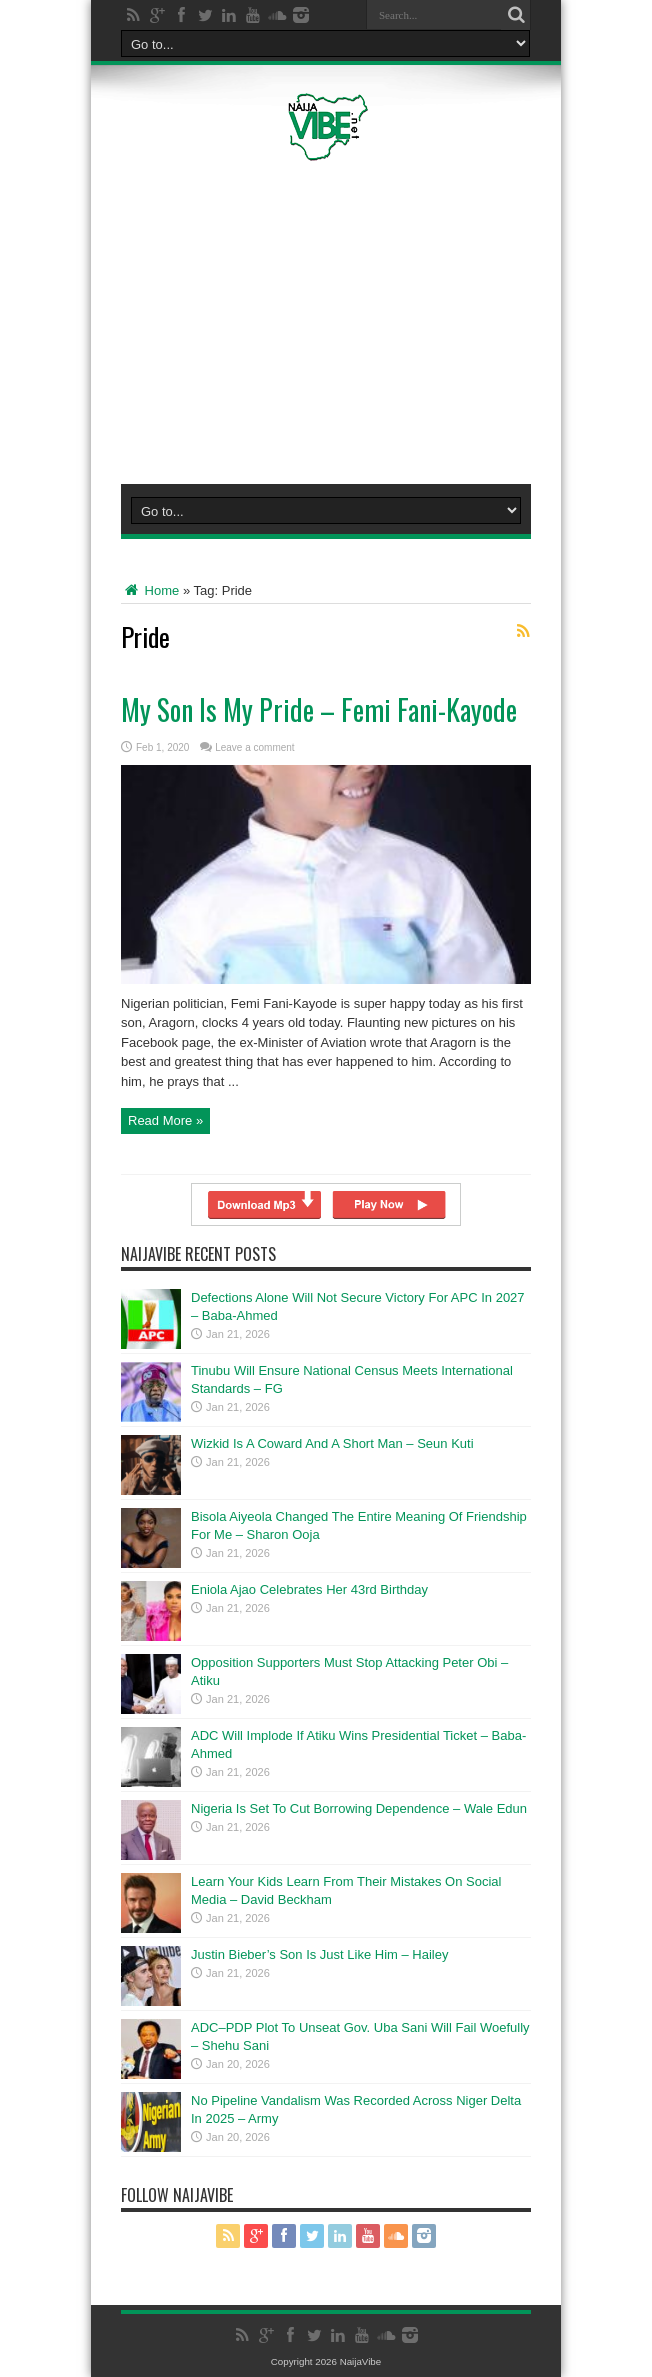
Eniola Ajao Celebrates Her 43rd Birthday (309, 1589)
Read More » (165, 1120)
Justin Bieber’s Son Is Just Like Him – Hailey (319, 1954)
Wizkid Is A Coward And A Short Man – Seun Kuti (332, 1443)
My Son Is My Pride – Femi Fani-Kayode (319, 709)
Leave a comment (255, 747)
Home (150, 590)
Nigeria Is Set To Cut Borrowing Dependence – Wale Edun (359, 1808)
